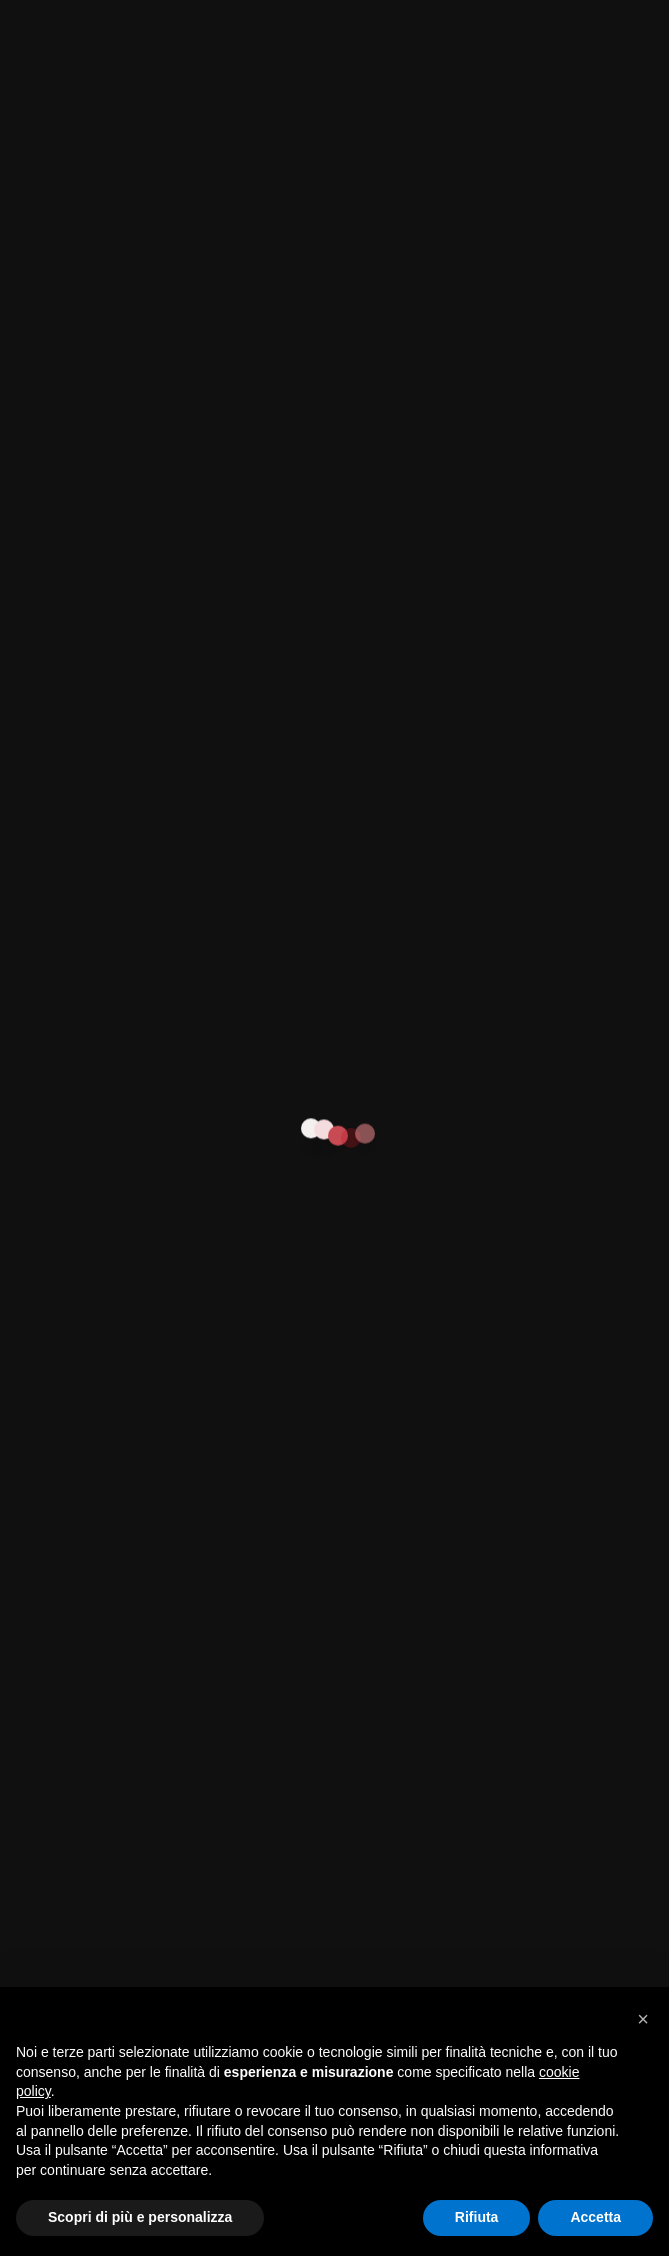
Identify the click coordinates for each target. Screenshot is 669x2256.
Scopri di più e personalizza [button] (140, 2217)
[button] (643, 2019)
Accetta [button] (595, 2217)
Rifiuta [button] (477, 2217)
